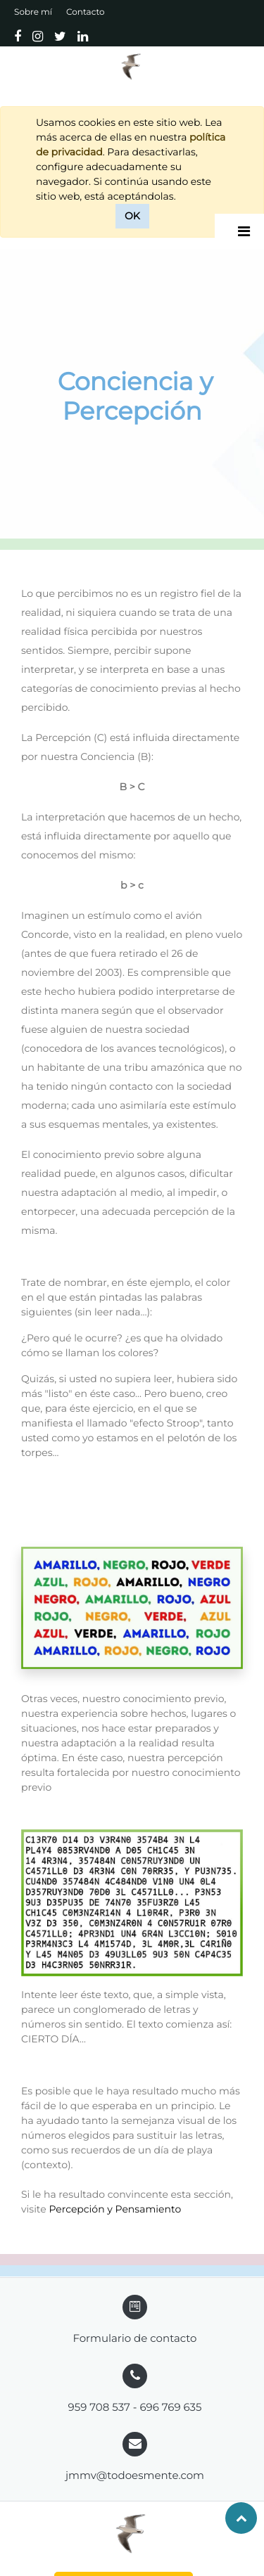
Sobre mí (33, 12)
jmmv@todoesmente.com (134, 2475)
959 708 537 (99, 2407)
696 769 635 (170, 2407)
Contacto (85, 12)
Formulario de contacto (134, 2338)
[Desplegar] (244, 231)
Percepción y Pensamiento (115, 2209)
